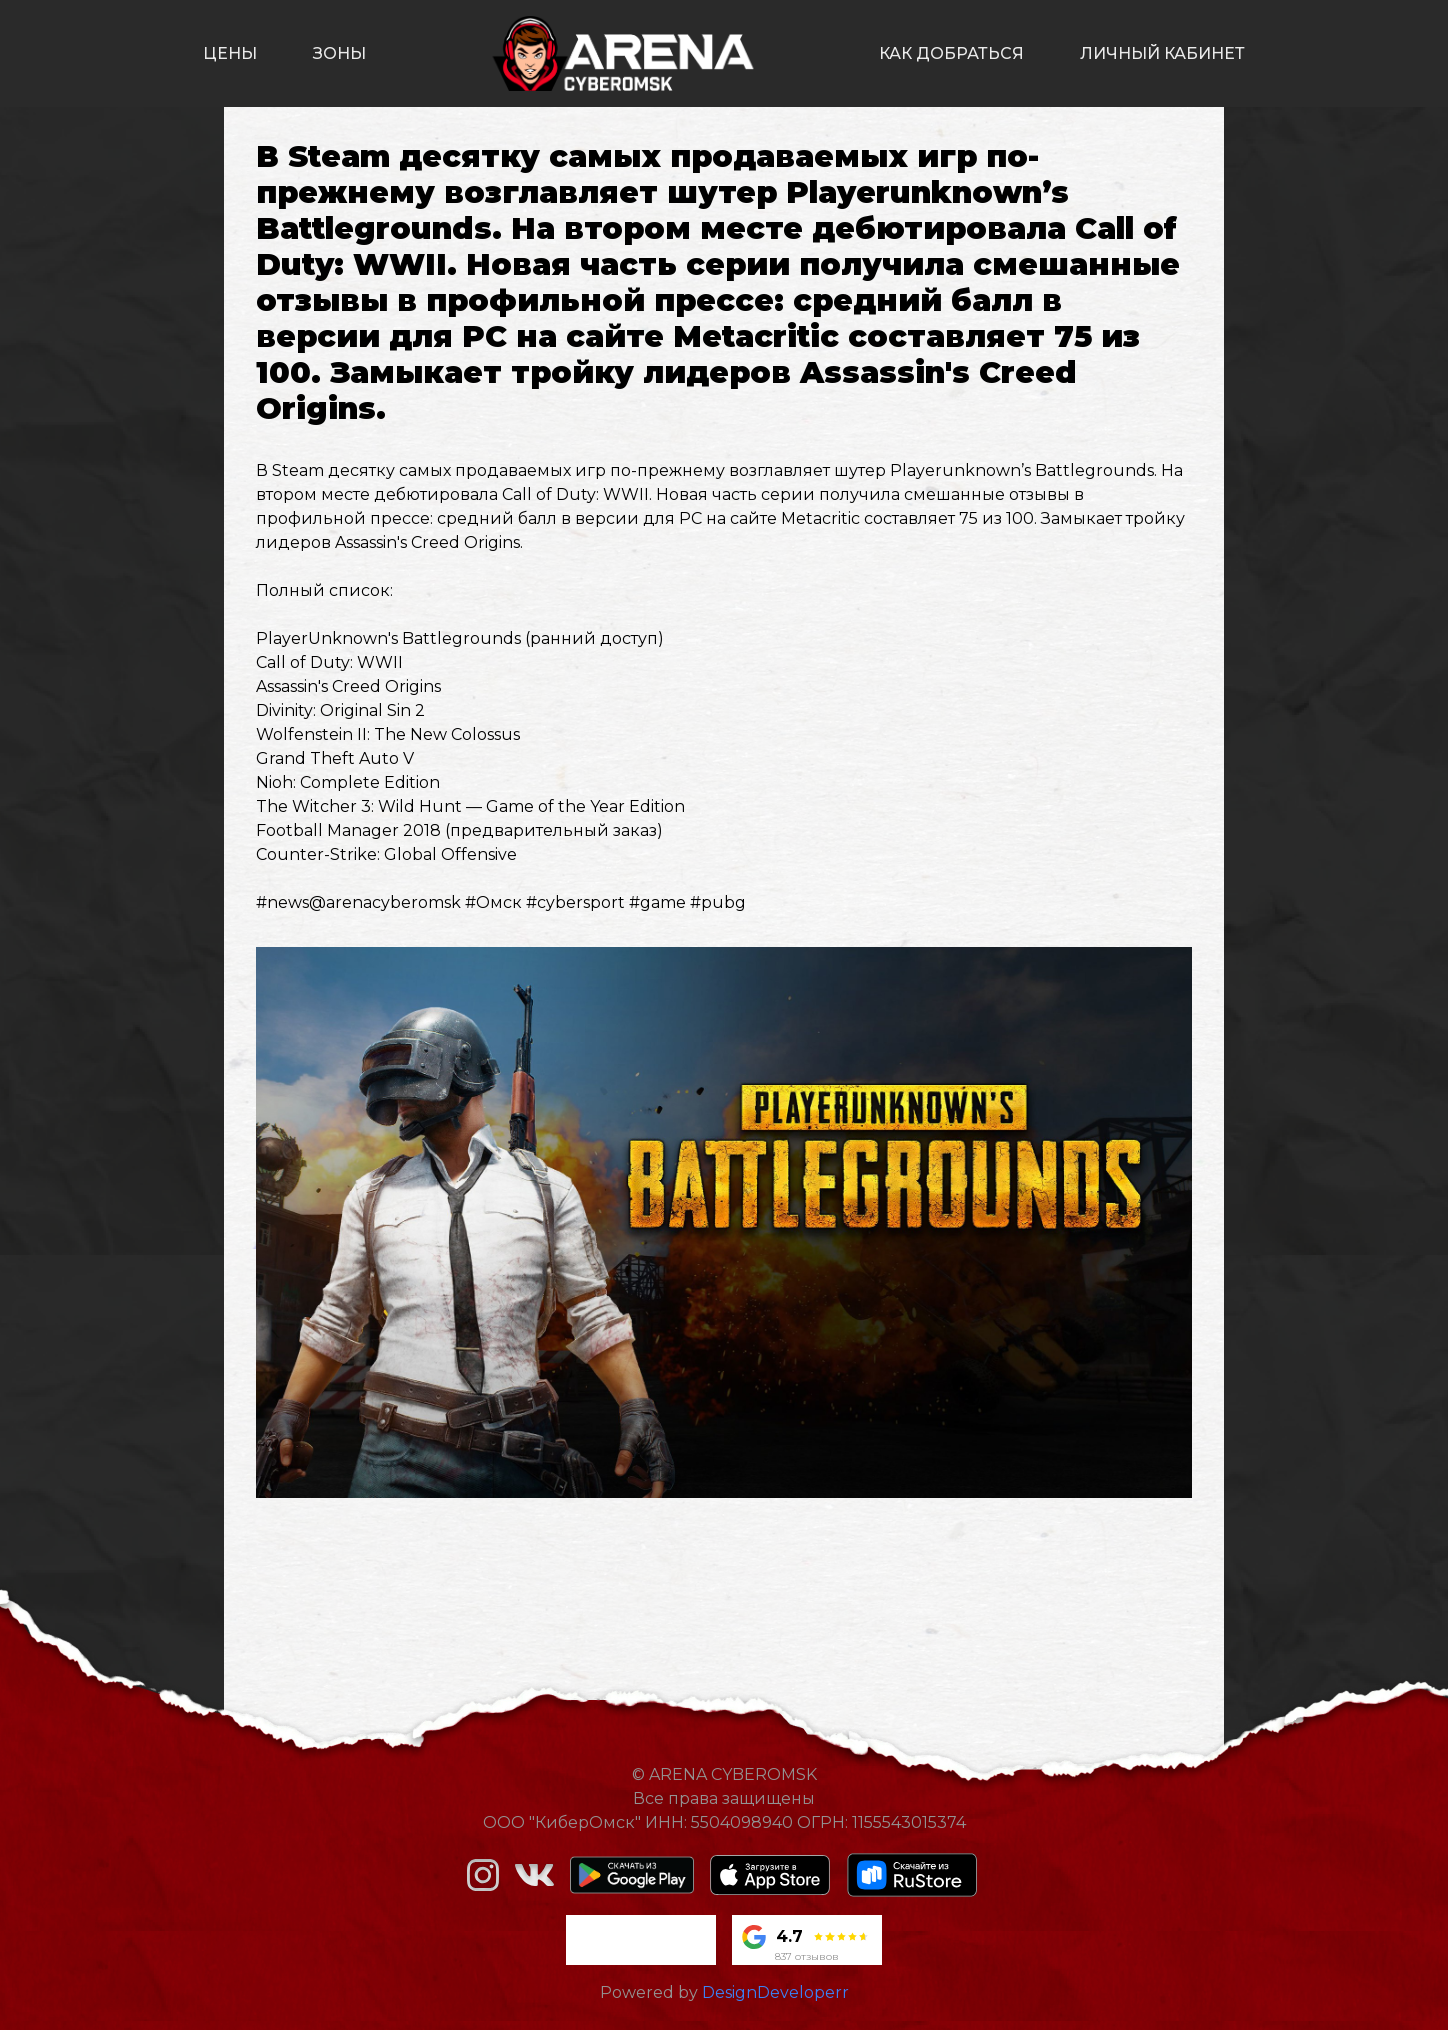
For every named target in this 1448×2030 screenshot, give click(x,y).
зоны (339, 53)
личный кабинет (1162, 53)
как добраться (951, 53)
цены (230, 53)
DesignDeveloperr (775, 1992)
